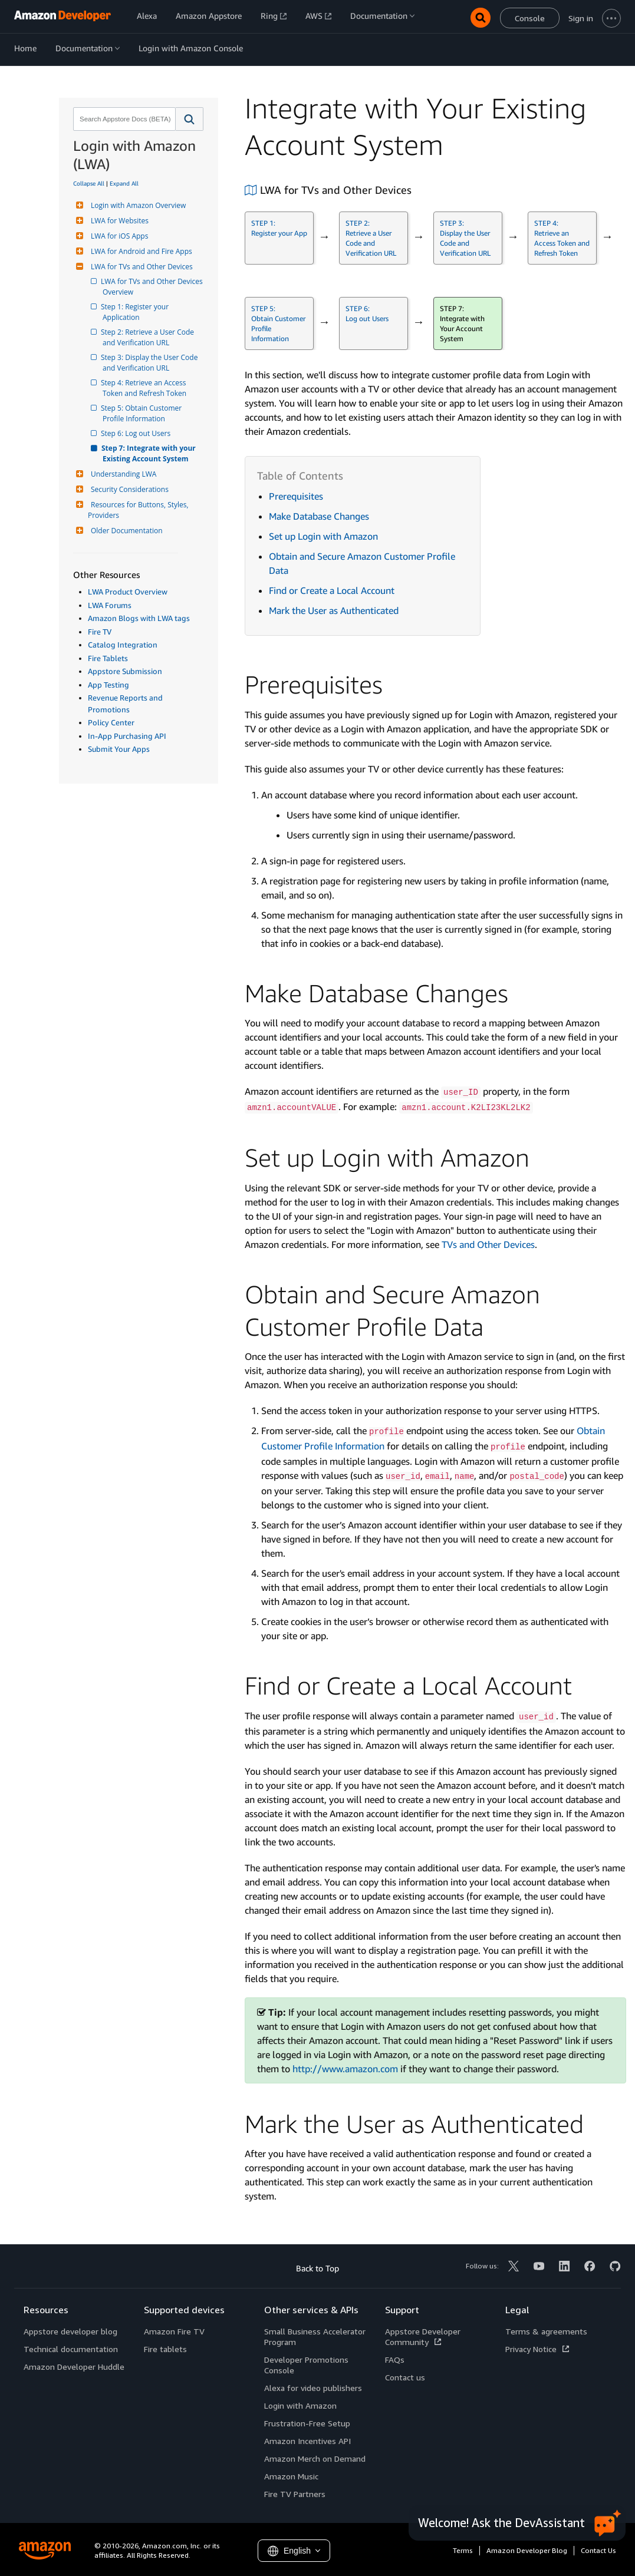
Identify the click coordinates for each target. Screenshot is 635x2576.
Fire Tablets (108, 658)
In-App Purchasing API (127, 736)
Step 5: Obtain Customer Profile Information (143, 413)
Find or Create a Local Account (331, 590)
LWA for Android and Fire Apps (140, 251)
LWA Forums (109, 605)
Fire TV (99, 631)
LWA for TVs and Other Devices (140, 267)
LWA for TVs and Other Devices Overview (153, 286)
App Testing (108, 684)
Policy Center (111, 722)
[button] (189, 119)
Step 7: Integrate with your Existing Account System (150, 453)
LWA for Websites (118, 221)
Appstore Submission (125, 671)
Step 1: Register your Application (136, 312)
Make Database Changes (319, 516)
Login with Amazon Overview (137, 205)
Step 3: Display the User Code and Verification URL (151, 362)
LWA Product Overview (127, 591)
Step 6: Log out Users (136, 433)
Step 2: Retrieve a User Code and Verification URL (149, 337)
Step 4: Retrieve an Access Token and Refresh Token (145, 388)
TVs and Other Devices (488, 1244)
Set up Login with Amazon (323, 536)
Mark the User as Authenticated (334, 610)
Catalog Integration (122, 644)
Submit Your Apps (119, 749)
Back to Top (317, 2268)
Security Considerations (128, 489)
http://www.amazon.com (345, 2069)
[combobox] (123, 119)
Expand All (124, 183)
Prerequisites (296, 496)
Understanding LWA (122, 474)
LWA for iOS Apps (118, 236)
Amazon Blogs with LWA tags (139, 618)
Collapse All (88, 183)
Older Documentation (125, 531)
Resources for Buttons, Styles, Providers (139, 510)
